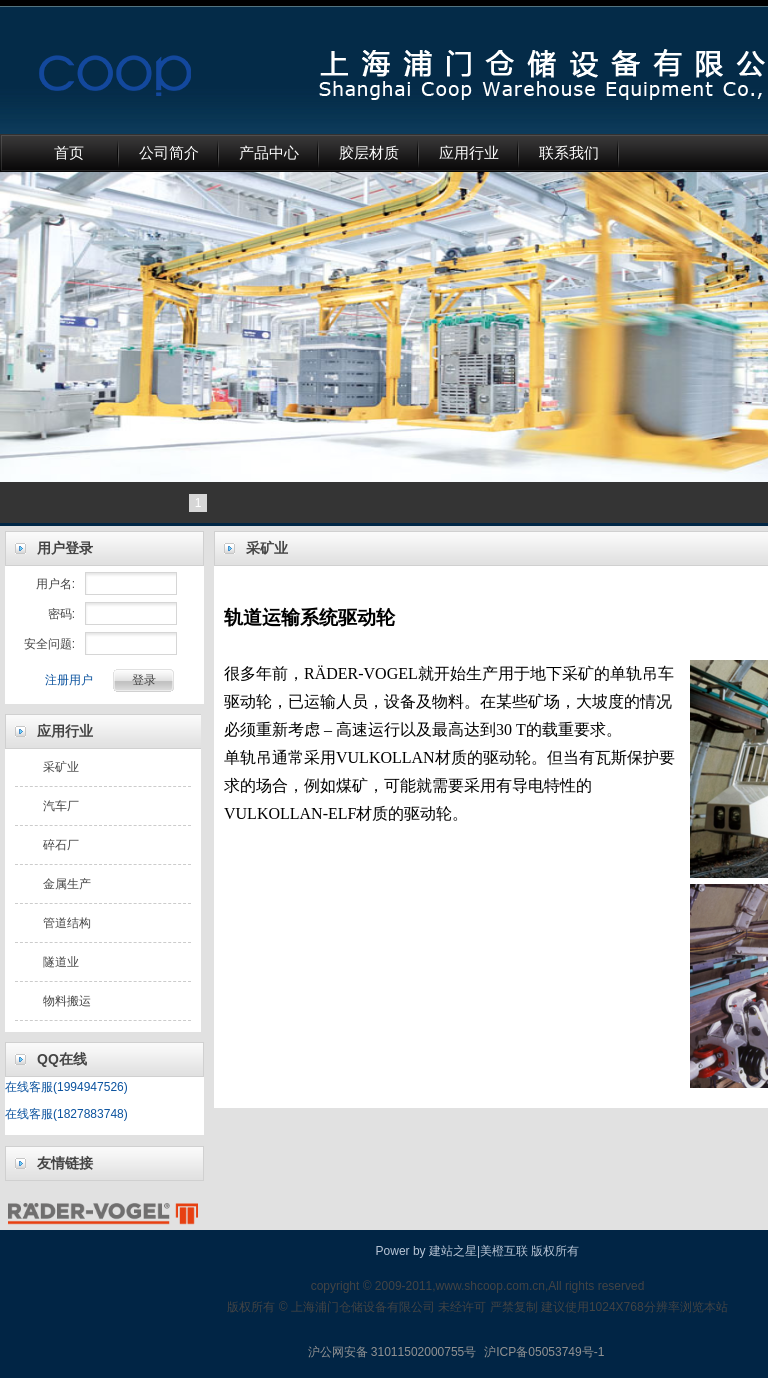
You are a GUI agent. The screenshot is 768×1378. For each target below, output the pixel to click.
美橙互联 (504, 1251)
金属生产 (67, 884)
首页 (69, 153)
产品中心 (269, 153)
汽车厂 (61, 806)
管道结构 (67, 923)
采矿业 (61, 767)
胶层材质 (369, 153)
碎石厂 (61, 845)
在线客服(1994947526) (66, 1087)
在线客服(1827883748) (66, 1114)
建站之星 (453, 1251)
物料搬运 (67, 1001)
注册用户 (69, 680)
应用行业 (469, 153)
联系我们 (569, 153)
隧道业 (61, 962)
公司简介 (169, 153)
